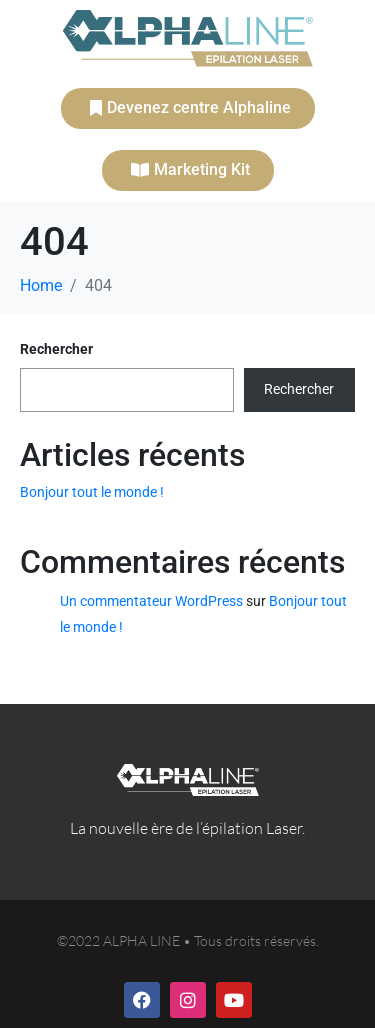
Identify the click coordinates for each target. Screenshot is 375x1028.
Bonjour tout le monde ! (92, 492)
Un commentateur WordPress (151, 601)
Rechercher (56, 349)
